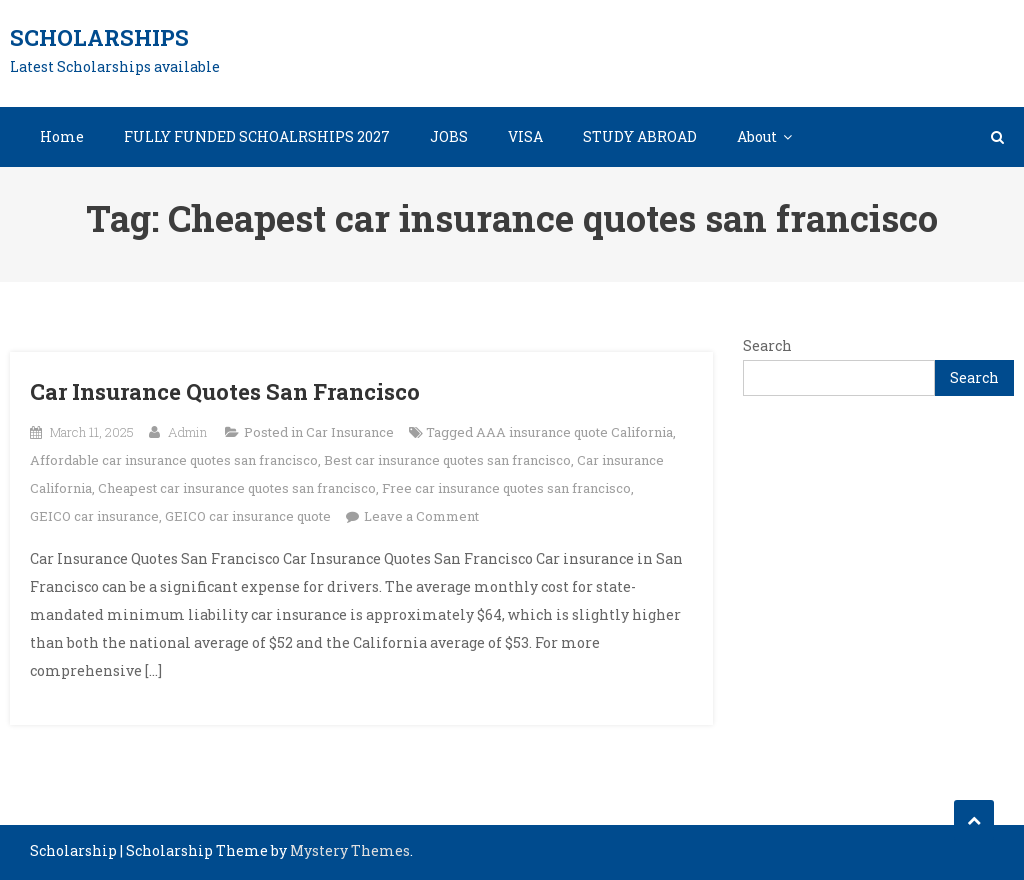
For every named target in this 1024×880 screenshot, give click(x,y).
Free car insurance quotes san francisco (506, 488)
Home (62, 136)
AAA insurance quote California (574, 432)
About (757, 136)
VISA (525, 136)
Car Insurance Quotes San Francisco (225, 391)
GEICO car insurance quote (248, 516)
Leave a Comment (421, 516)
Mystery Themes (350, 850)
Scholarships (99, 37)
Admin (187, 432)
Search (767, 345)
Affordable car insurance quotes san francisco (174, 460)
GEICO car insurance (94, 516)
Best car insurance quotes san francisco (447, 460)
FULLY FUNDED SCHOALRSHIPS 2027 (257, 136)
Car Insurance (350, 432)
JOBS (449, 136)
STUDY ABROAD (640, 136)
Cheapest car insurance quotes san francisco (237, 488)
